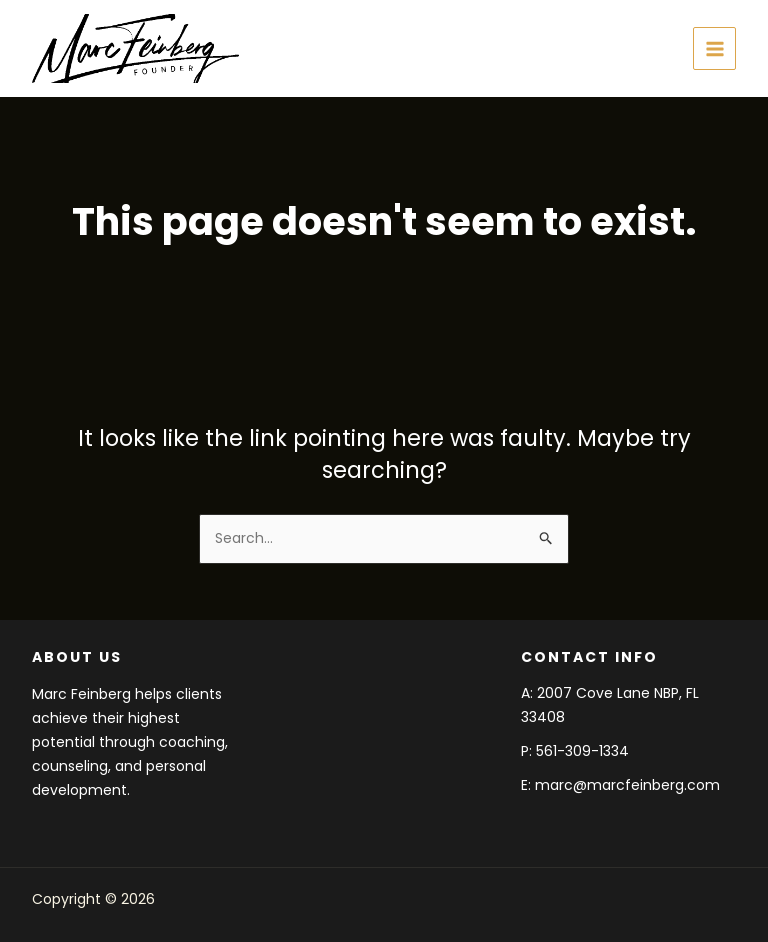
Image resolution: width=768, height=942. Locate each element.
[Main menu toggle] (714, 48)
